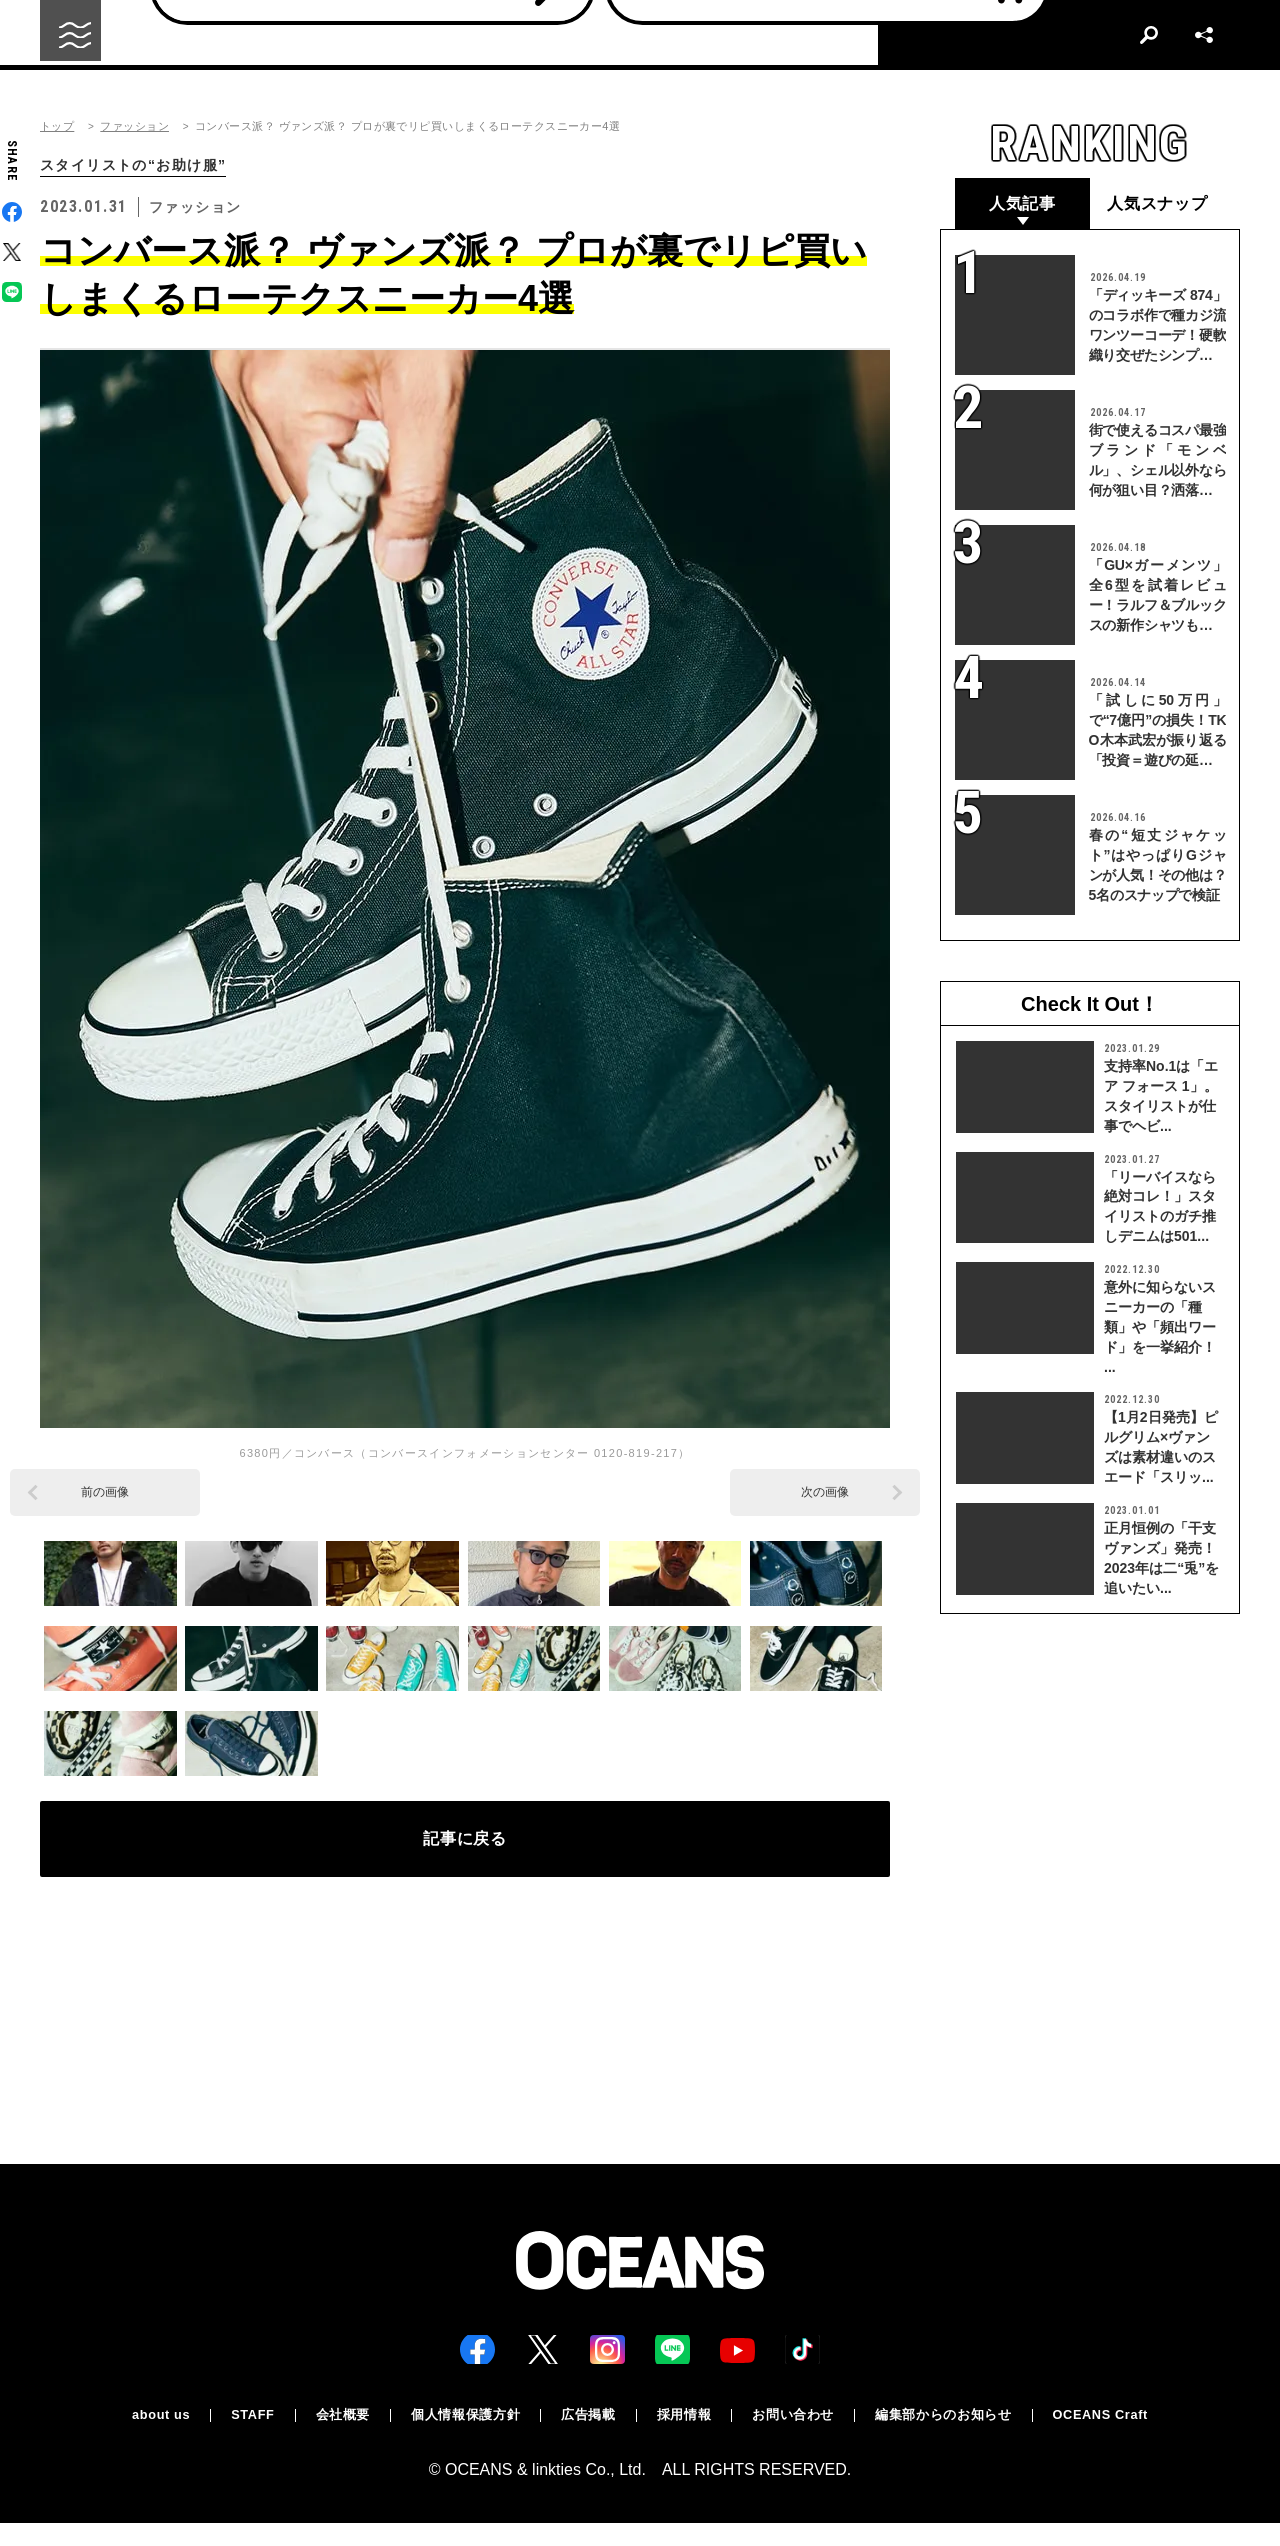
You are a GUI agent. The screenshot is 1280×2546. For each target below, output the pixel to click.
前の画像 (105, 1494)
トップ (57, 126)
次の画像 (825, 1494)
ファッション (134, 126)
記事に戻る (465, 1847)
